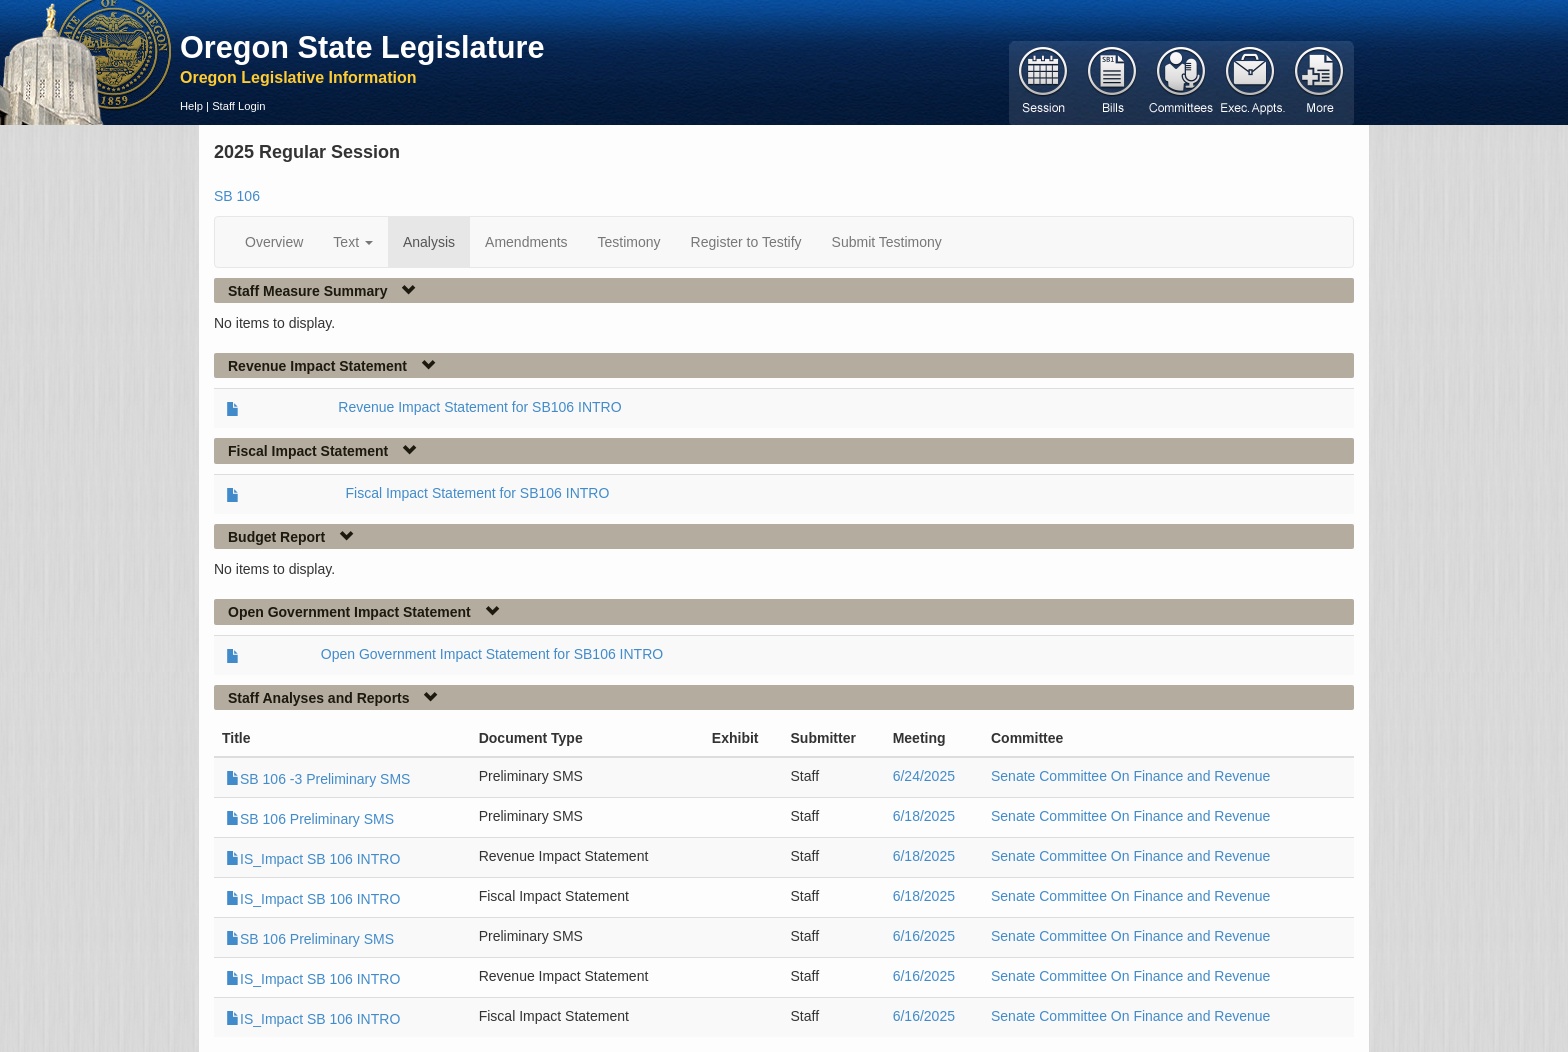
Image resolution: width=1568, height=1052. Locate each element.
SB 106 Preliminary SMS (310, 819)
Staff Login (238, 106)
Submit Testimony (887, 242)
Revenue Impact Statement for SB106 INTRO (479, 407)
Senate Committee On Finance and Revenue (1130, 776)
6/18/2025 (924, 816)
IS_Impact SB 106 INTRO (313, 859)
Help (191, 106)
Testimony (629, 242)
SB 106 (237, 196)
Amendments (526, 242)
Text (353, 242)
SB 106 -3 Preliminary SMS (318, 779)
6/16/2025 (924, 936)
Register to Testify (746, 242)
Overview (274, 242)
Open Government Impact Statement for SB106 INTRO (492, 654)
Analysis (429, 242)
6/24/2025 (924, 776)
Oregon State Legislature (362, 47)
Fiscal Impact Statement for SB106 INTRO (478, 493)
